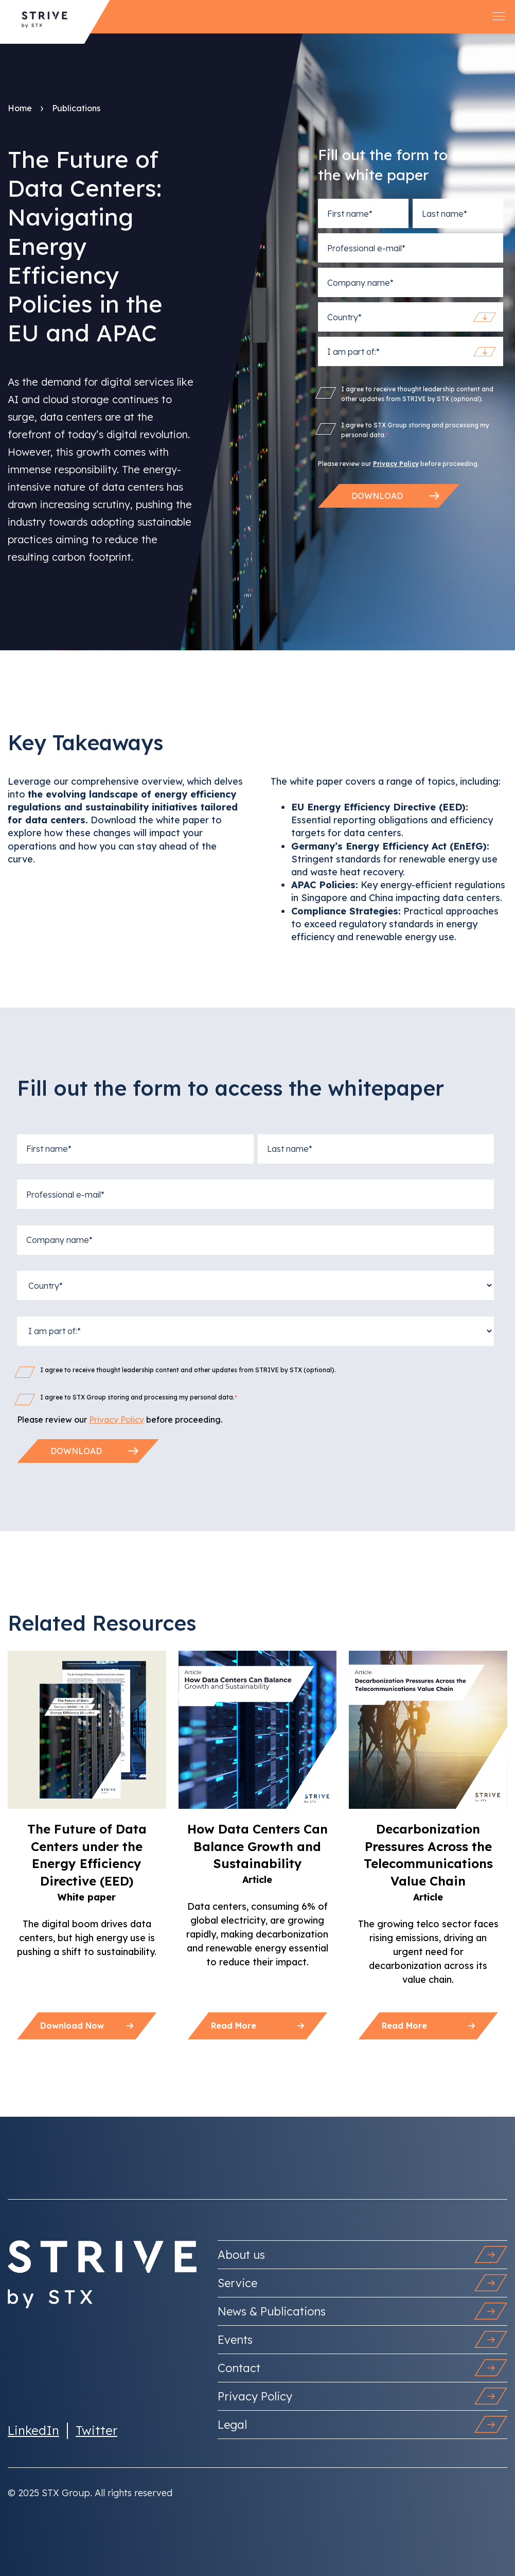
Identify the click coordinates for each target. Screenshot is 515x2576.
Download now (86, 2025)
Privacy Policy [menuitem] (362, 2396)
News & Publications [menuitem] (362, 2311)
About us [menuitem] (362, 2254)
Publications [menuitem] (76, 108)
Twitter (96, 2430)
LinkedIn (33, 2430)
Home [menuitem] (20, 108)
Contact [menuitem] (362, 2367)
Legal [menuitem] (362, 2424)
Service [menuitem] (362, 2282)
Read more (257, 2025)
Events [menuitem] (362, 2339)
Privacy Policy (396, 464)
